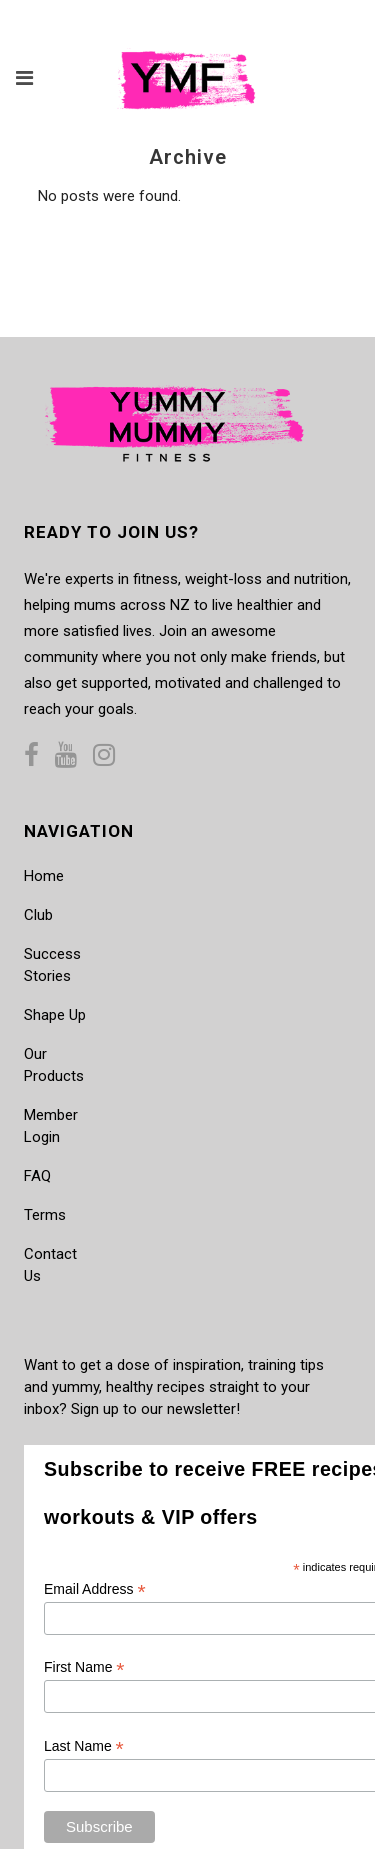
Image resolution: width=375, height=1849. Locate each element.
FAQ (37, 1176)
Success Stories (52, 965)
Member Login (51, 1126)
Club (38, 915)
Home (44, 876)
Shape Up (55, 1015)
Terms (45, 1215)
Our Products (54, 1065)
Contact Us (50, 1265)
